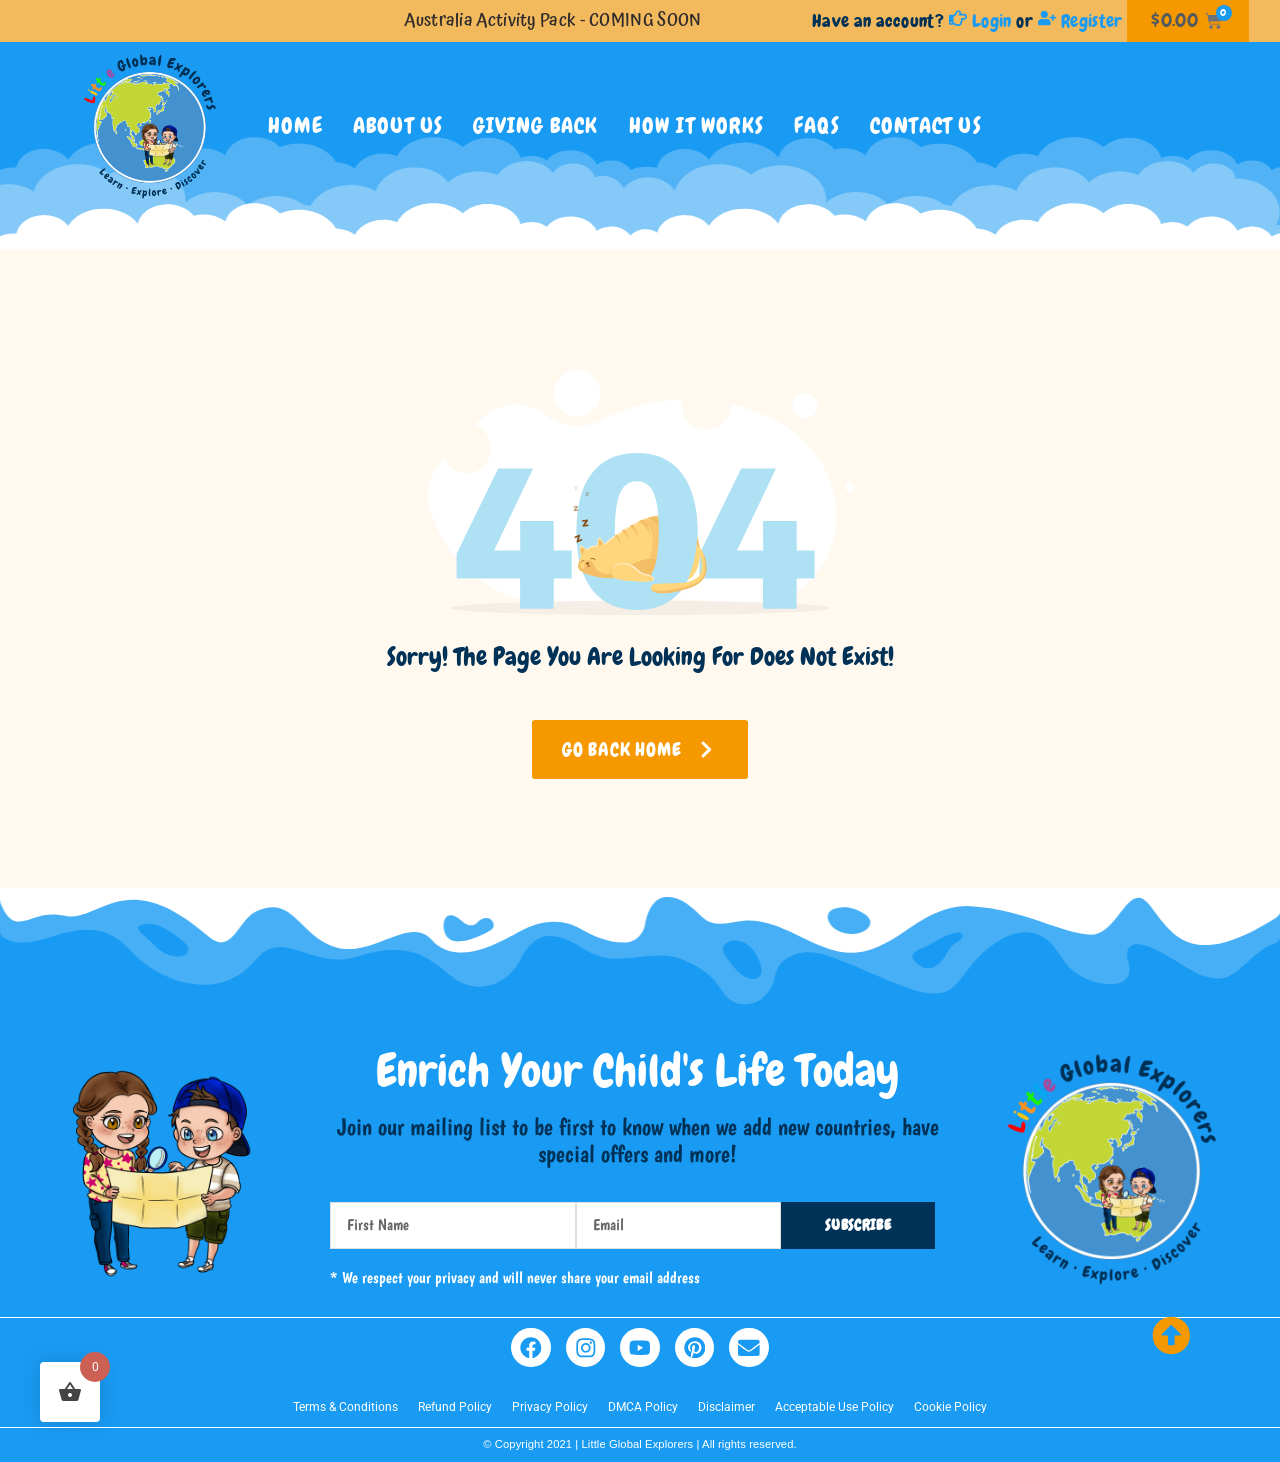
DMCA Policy (643, 1408)
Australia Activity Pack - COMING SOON (552, 20)
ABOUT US (398, 125)
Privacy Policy (550, 1408)
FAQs (817, 125)
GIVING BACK (535, 125)
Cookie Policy (950, 1408)
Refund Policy (455, 1408)
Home (295, 125)
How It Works (696, 125)
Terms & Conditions (345, 1408)
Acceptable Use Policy (834, 1408)
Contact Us (926, 125)
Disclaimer (726, 1408)
